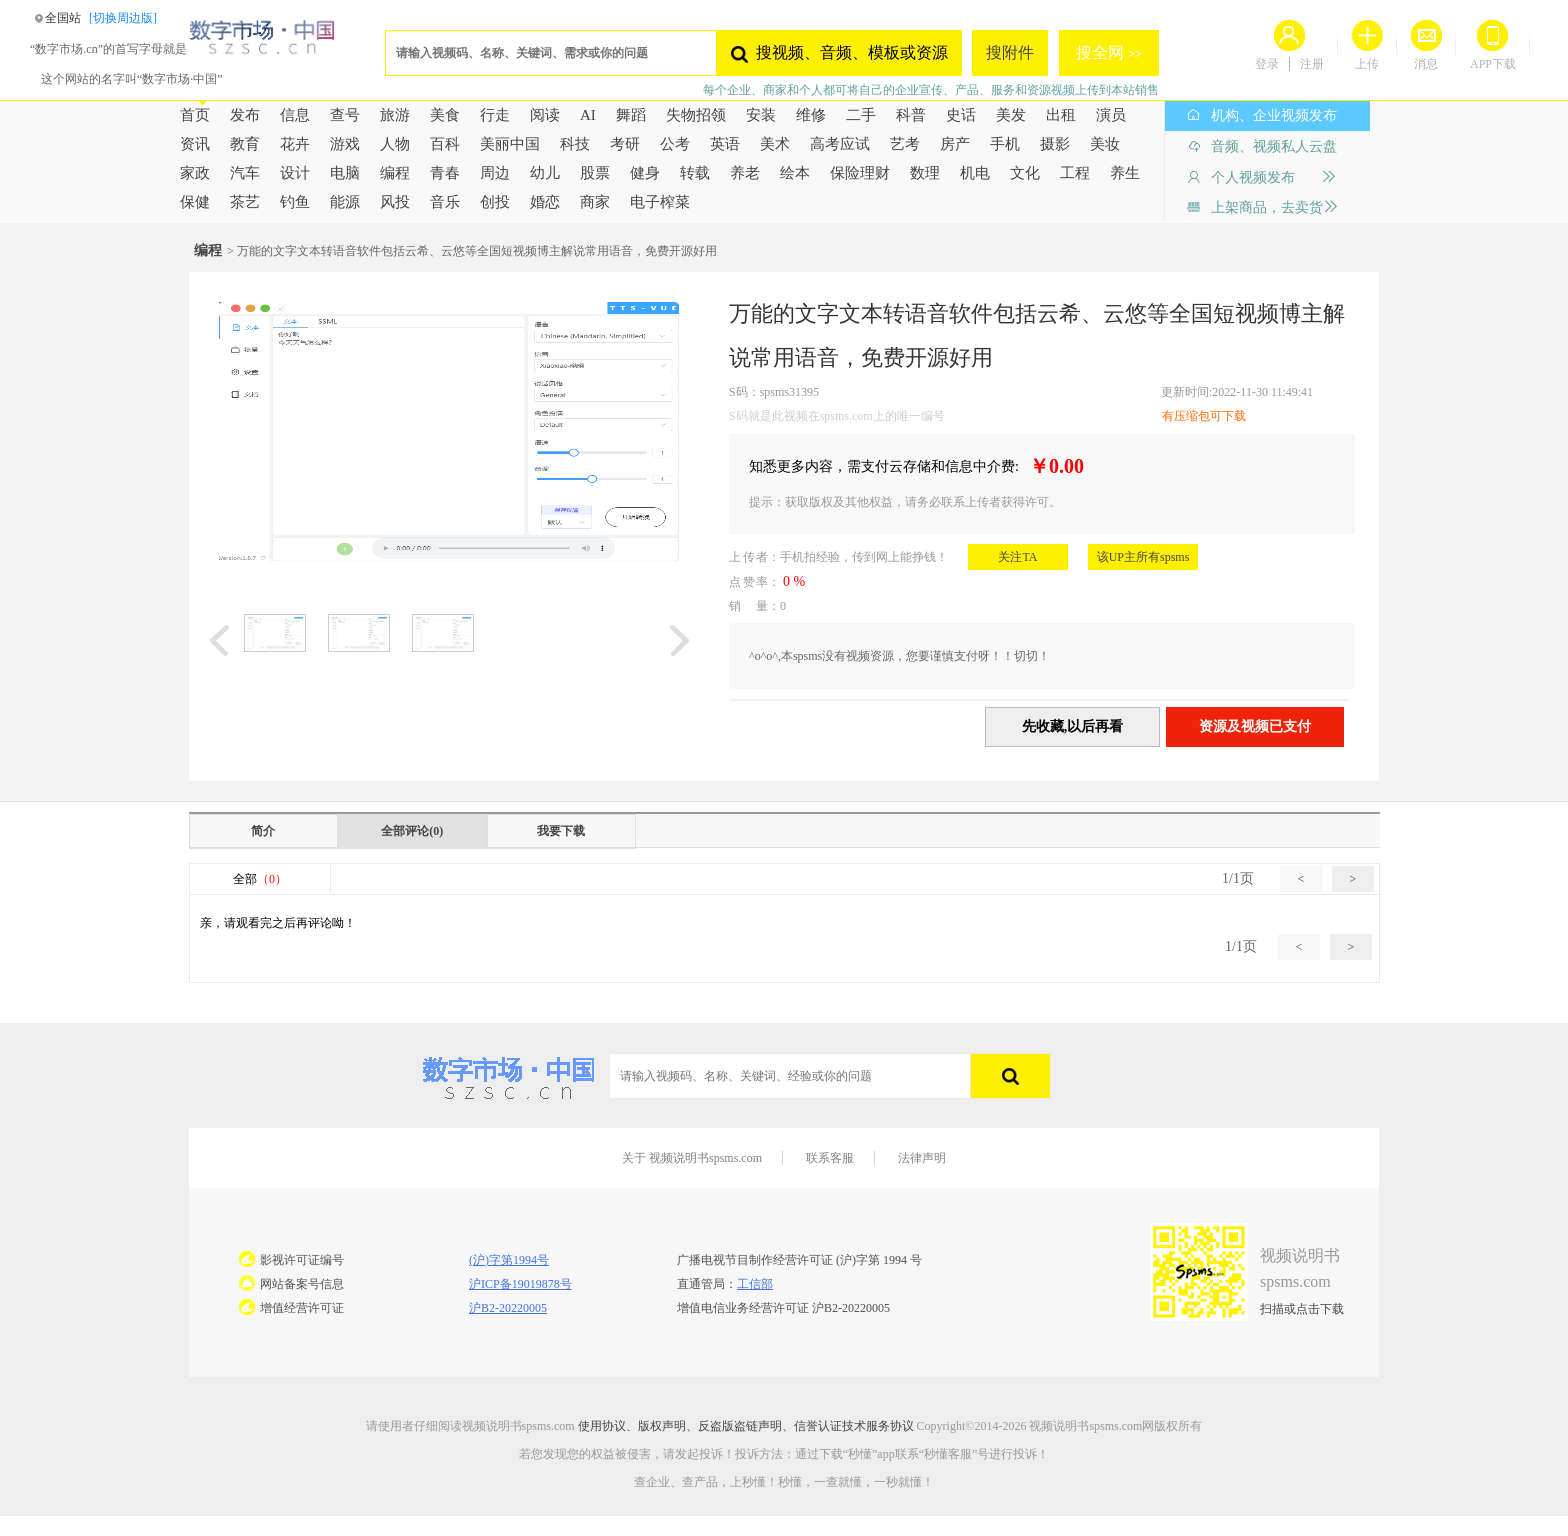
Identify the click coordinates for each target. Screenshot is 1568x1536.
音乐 (445, 202)
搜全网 (1102, 52)
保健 (195, 202)
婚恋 (545, 202)
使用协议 (602, 1426)
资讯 (195, 144)
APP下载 (1493, 64)
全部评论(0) (412, 831)
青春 (445, 173)
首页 (195, 115)
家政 (195, 173)
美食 (445, 115)
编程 (395, 173)
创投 (495, 202)
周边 (495, 173)
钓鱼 (295, 202)
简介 (263, 831)
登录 (1267, 64)
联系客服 (830, 1158)
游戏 (345, 144)
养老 (745, 173)
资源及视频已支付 (1255, 726)
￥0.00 (1051, 466)
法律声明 (922, 1158)
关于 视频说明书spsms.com (692, 1158)
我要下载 (561, 831)
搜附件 (1010, 52)
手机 (1005, 144)
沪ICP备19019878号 (520, 1284)
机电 (975, 173)
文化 (1025, 173)
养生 (1125, 173)
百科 (445, 144)
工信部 (755, 1284)
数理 (925, 173)
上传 (1367, 64)
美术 (775, 144)
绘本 (795, 173)
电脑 (345, 173)
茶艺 (245, 202)
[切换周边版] (123, 18)
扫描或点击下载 (1302, 1309)
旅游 (395, 115)
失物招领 (696, 115)
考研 (625, 144)
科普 (911, 115)
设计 (295, 173)
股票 (595, 173)
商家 (595, 202)
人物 (395, 144)
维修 (811, 115)
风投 (395, 202)
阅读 (545, 115)
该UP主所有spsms (1143, 557)
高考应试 (840, 144)
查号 (345, 115)
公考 (675, 144)
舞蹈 (631, 115)
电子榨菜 (660, 202)
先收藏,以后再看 (1073, 726)
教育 (245, 144)
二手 (861, 115)
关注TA (1017, 557)
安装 (761, 115)
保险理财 (860, 173)
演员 (1111, 115)
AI (588, 115)
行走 (495, 115)
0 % (794, 581)
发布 (245, 115)
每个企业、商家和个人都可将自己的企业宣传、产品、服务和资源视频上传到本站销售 (931, 90)
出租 (1061, 115)
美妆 (1105, 144)
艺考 (905, 144)
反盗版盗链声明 (740, 1426)
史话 (961, 115)
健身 (645, 173)
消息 (1426, 64)
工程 (1075, 173)
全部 (260, 879)
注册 (1312, 64)
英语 (725, 144)
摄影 (1055, 144)
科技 (575, 144)
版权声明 (662, 1426)
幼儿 (545, 173)
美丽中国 (510, 144)
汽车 (245, 173)
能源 (345, 202)
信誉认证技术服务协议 (854, 1426)
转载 (695, 173)
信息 (295, 115)
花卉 (295, 144)
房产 (955, 144)
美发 (1011, 115)
